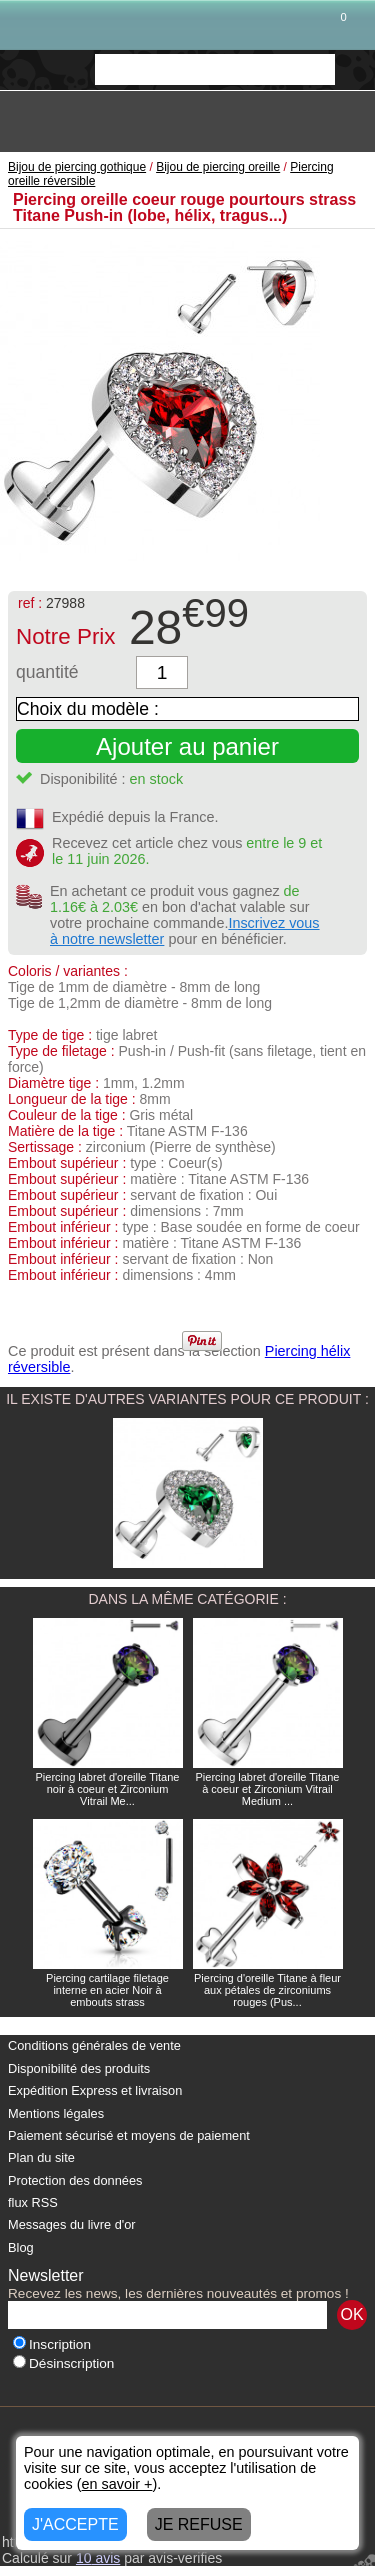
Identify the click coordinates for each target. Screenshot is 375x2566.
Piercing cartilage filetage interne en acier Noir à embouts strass (107, 1990)
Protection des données (75, 2180)
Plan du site (41, 2157)
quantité (47, 672)
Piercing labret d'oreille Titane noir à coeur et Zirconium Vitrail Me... (108, 1789)
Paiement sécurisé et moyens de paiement (129, 2135)
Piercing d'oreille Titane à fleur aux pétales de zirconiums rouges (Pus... (267, 1990)
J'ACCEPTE (75, 2524)
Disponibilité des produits (79, 2068)
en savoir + (117, 2484)
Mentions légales (56, 2113)
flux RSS (33, 2202)
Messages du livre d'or (72, 2224)
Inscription (52, 2344)
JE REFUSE (199, 2524)
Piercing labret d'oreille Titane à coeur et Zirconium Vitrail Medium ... (268, 1789)
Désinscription (63, 2363)
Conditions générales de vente (94, 2045)
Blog (21, 2247)
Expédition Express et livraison (95, 2090)
